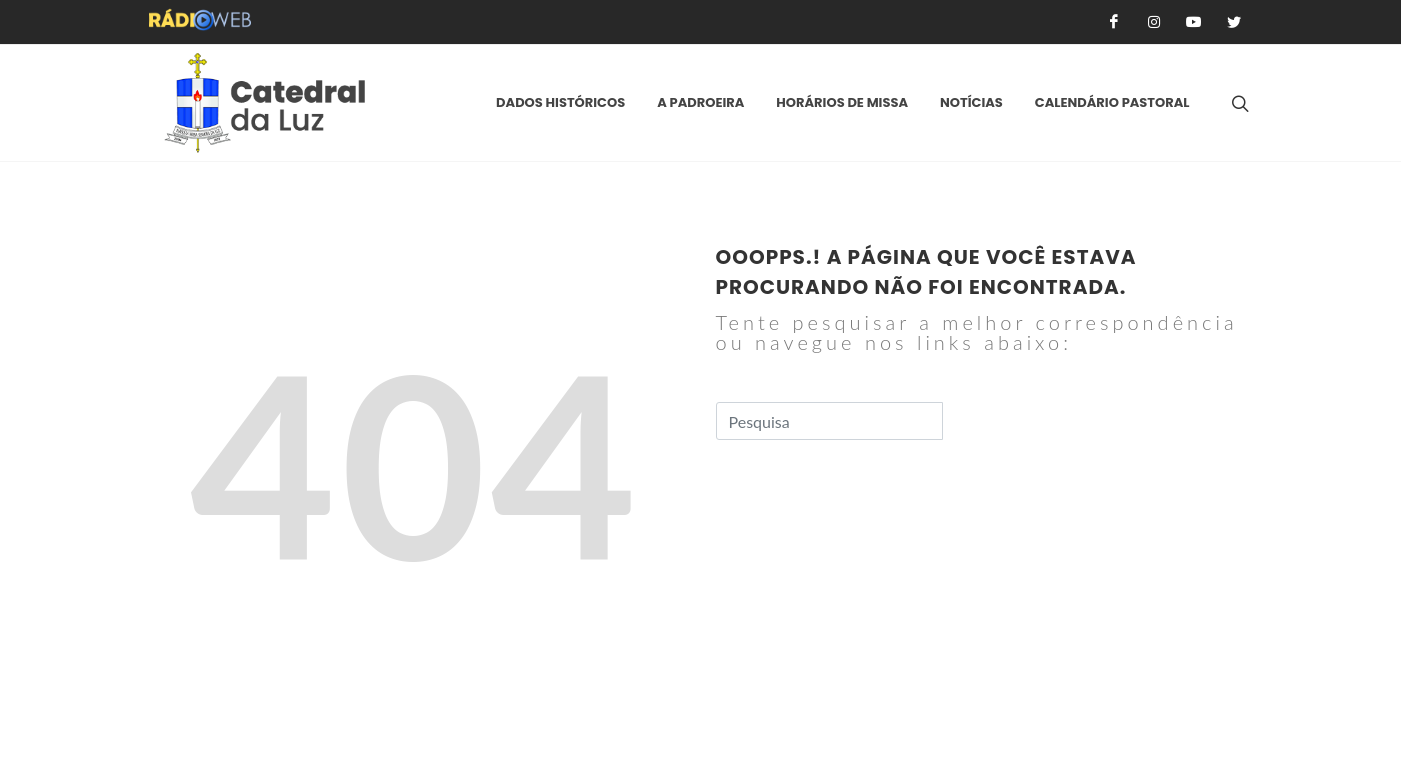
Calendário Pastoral (1112, 102)
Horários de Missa (842, 102)
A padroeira (700, 102)
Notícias (971, 102)
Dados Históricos (560, 102)
